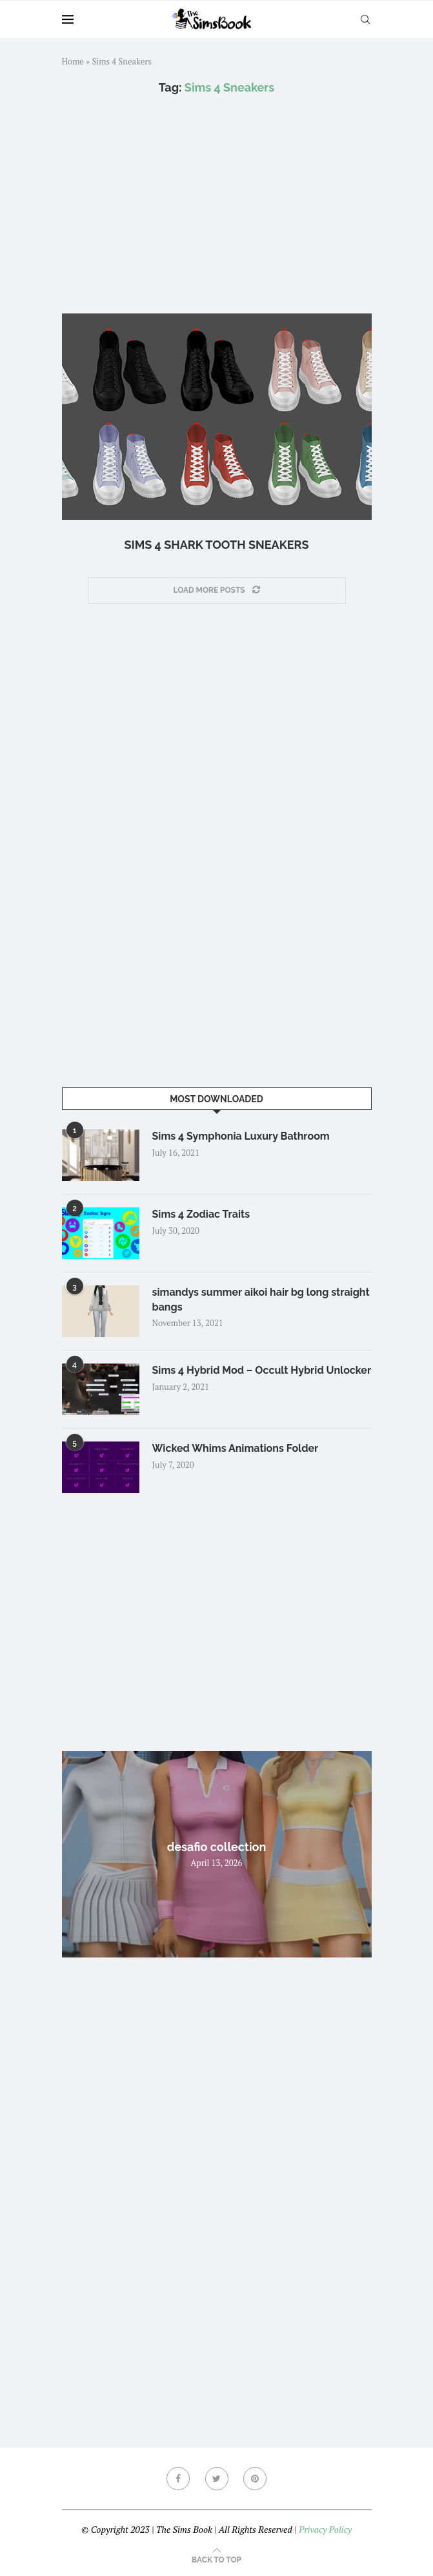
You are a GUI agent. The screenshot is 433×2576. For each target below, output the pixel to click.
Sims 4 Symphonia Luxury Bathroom (241, 1136)
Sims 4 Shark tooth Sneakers (216, 544)
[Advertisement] (217, 204)
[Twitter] (216, 2478)
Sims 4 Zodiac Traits (201, 1214)
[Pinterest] (255, 2478)
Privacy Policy (325, 2529)
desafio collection (217, 1847)
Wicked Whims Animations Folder (235, 1448)
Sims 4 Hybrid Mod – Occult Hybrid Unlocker (262, 1370)
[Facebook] (178, 2478)
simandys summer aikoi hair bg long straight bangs (261, 1299)
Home (73, 61)
